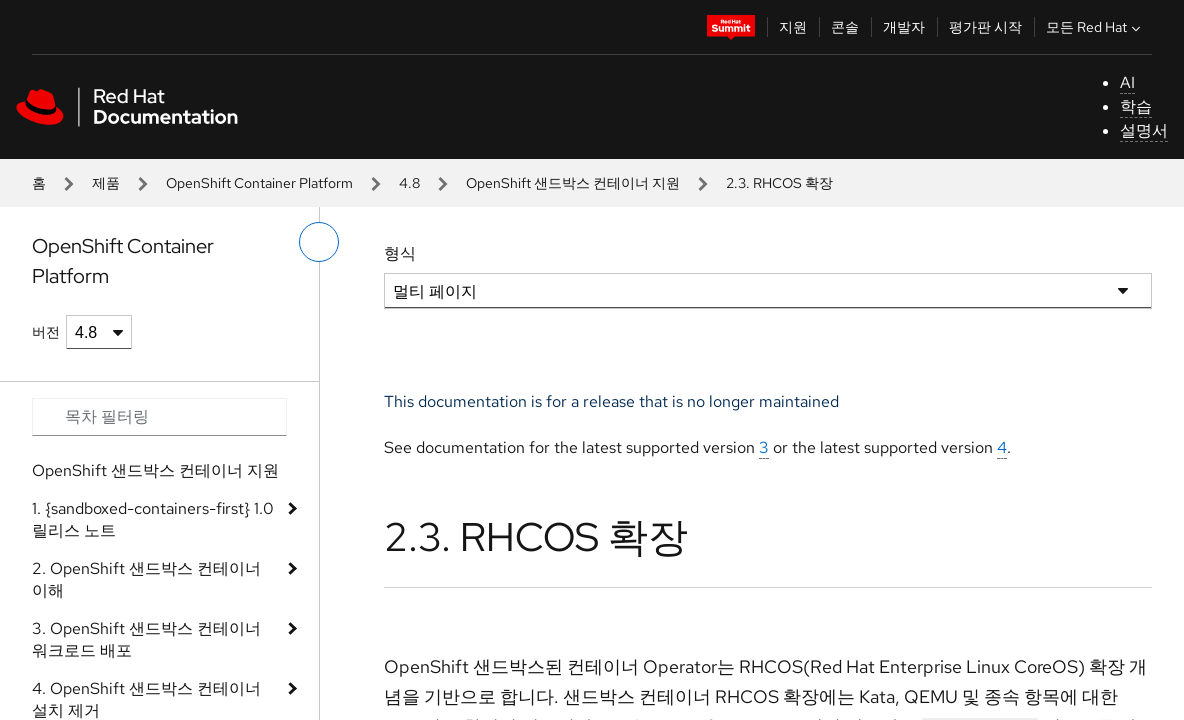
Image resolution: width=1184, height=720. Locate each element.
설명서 (1144, 130)
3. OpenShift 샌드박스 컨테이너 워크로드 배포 (146, 639)
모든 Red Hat (1095, 27)
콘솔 (845, 27)
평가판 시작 (985, 27)
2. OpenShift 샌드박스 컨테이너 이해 (146, 579)
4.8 (409, 183)
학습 (1136, 106)
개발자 (904, 27)
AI (1127, 82)
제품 (106, 183)
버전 (46, 332)
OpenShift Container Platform (259, 183)
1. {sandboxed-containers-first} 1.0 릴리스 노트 (153, 519)
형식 (400, 253)
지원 (793, 27)
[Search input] (159, 417)
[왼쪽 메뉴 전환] (319, 242)
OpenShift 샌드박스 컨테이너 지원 (573, 183)
